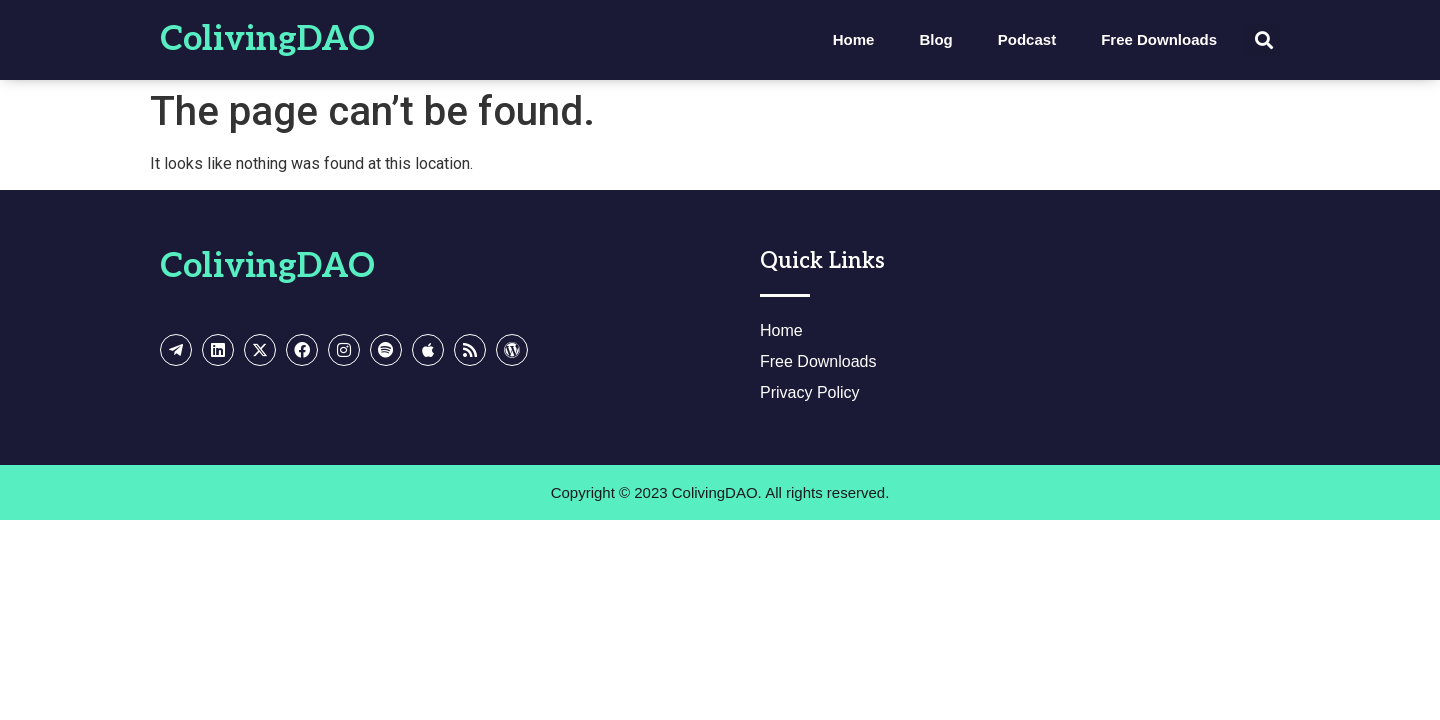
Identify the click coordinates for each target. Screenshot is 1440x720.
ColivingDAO (267, 39)
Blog (935, 39)
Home (854, 39)
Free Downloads (1159, 39)
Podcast (1027, 39)
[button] (1263, 40)
